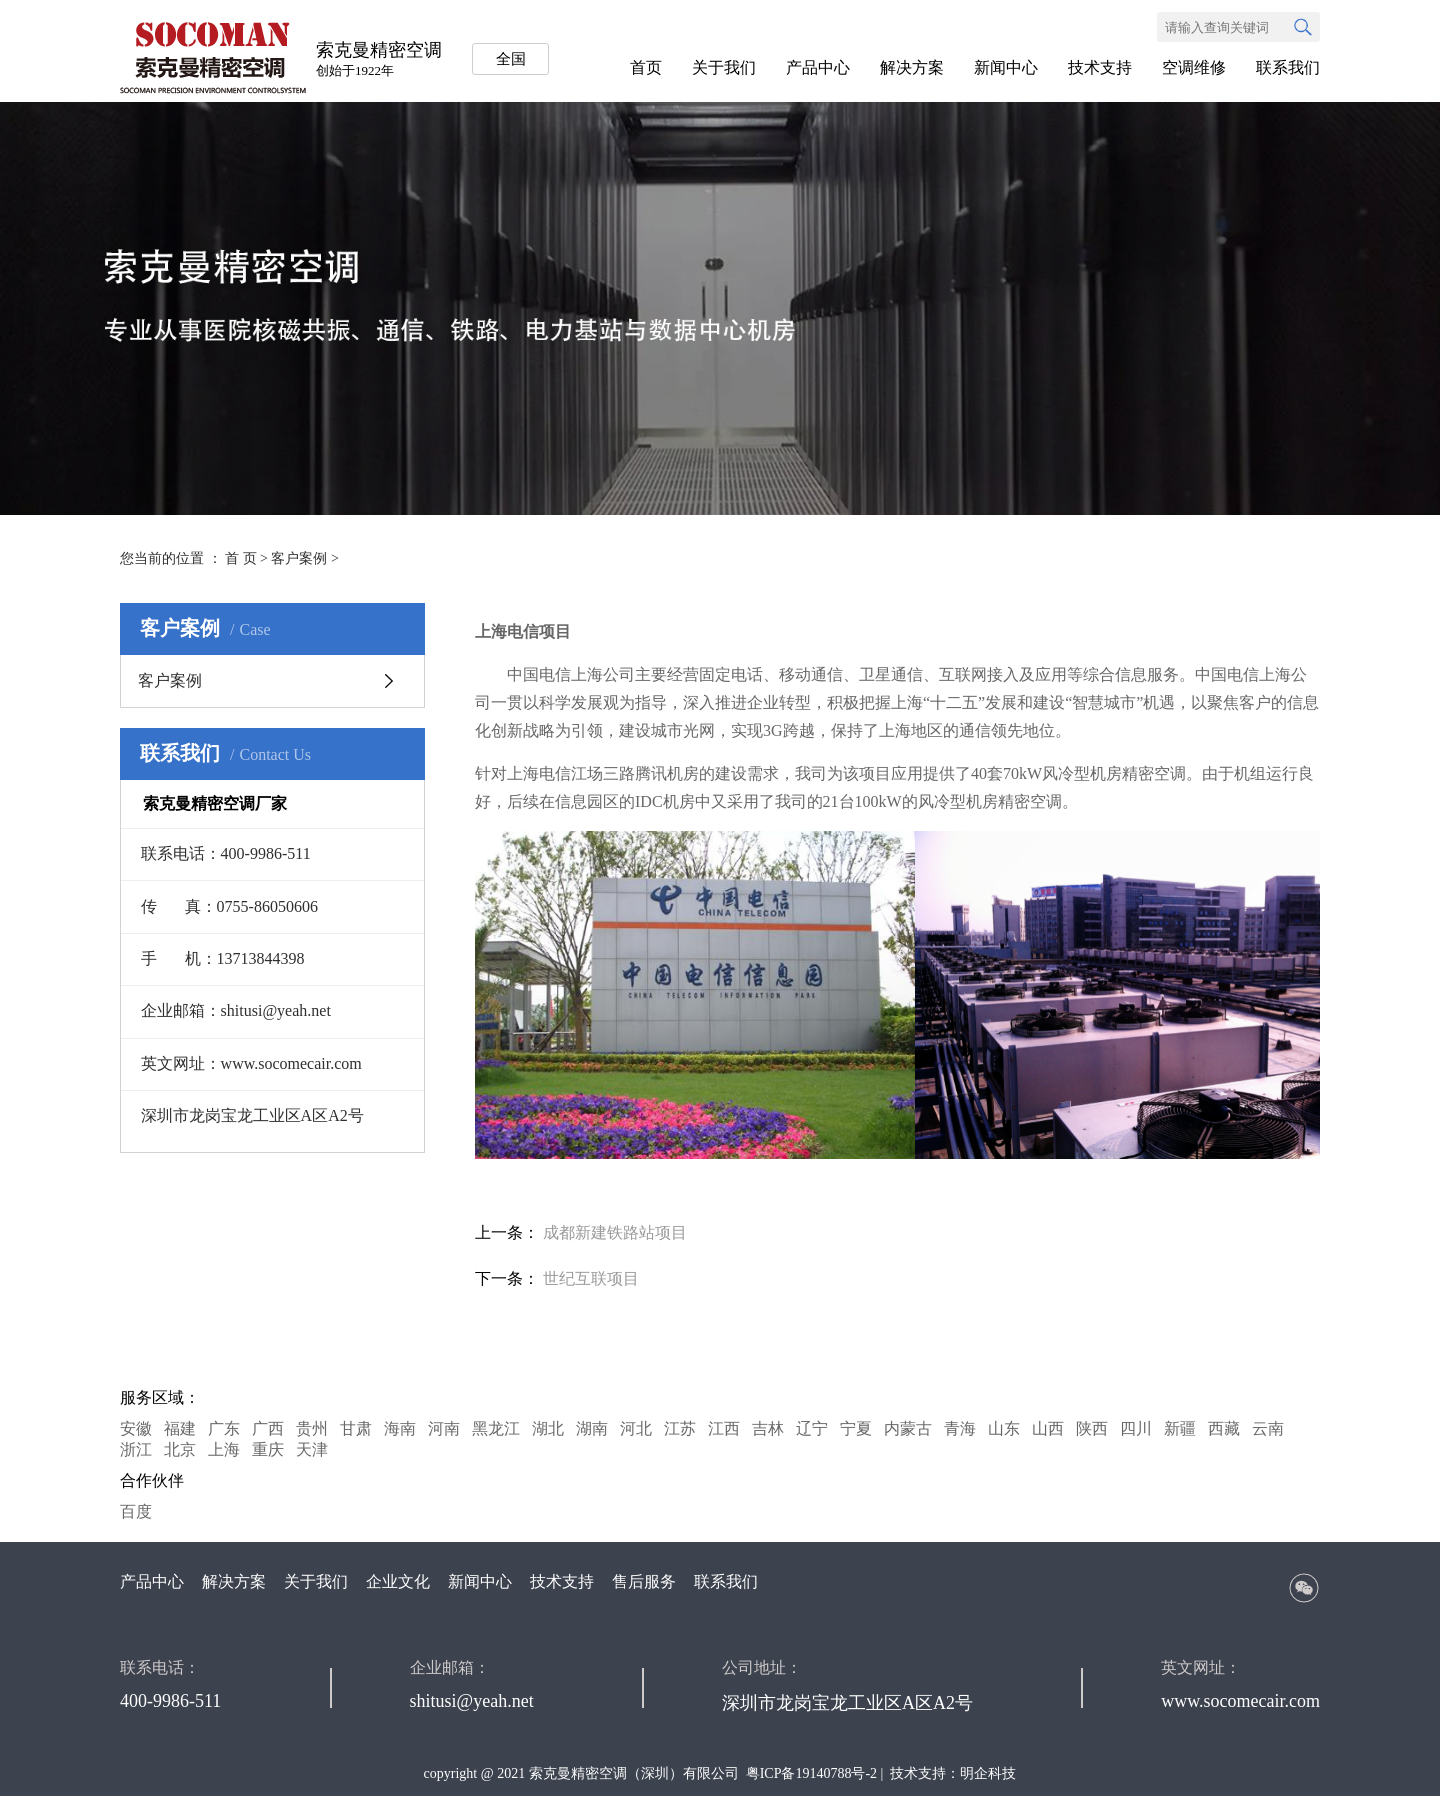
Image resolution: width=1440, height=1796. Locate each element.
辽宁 (812, 1428)
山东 (1004, 1428)
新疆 (1180, 1428)
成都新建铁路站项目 (615, 1232)
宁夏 (856, 1428)
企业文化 (398, 1581)
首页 (646, 67)
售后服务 (644, 1581)
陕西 (1092, 1428)
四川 (1136, 1428)
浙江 (136, 1449)
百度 (136, 1511)
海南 (400, 1428)
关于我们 (724, 67)
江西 (724, 1428)
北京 (180, 1449)
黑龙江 (496, 1428)
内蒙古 (908, 1428)
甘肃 (356, 1428)
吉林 (768, 1428)
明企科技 (988, 1773)
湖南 (592, 1428)
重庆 (268, 1449)
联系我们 (1288, 67)
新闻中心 (1006, 67)
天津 (312, 1449)
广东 (224, 1428)
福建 (180, 1428)
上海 (224, 1449)
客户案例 (299, 558)
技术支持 (1100, 67)
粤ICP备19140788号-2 (811, 1773)
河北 (636, 1428)
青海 (960, 1428)
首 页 (241, 558)
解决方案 (912, 67)
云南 (1268, 1428)
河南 (444, 1428)
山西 (1048, 1428)
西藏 (1224, 1428)
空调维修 (1194, 67)
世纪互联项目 (591, 1278)
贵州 (312, 1428)
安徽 (136, 1428)
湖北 (548, 1428)
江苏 (680, 1428)
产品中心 (818, 67)
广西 (268, 1428)
